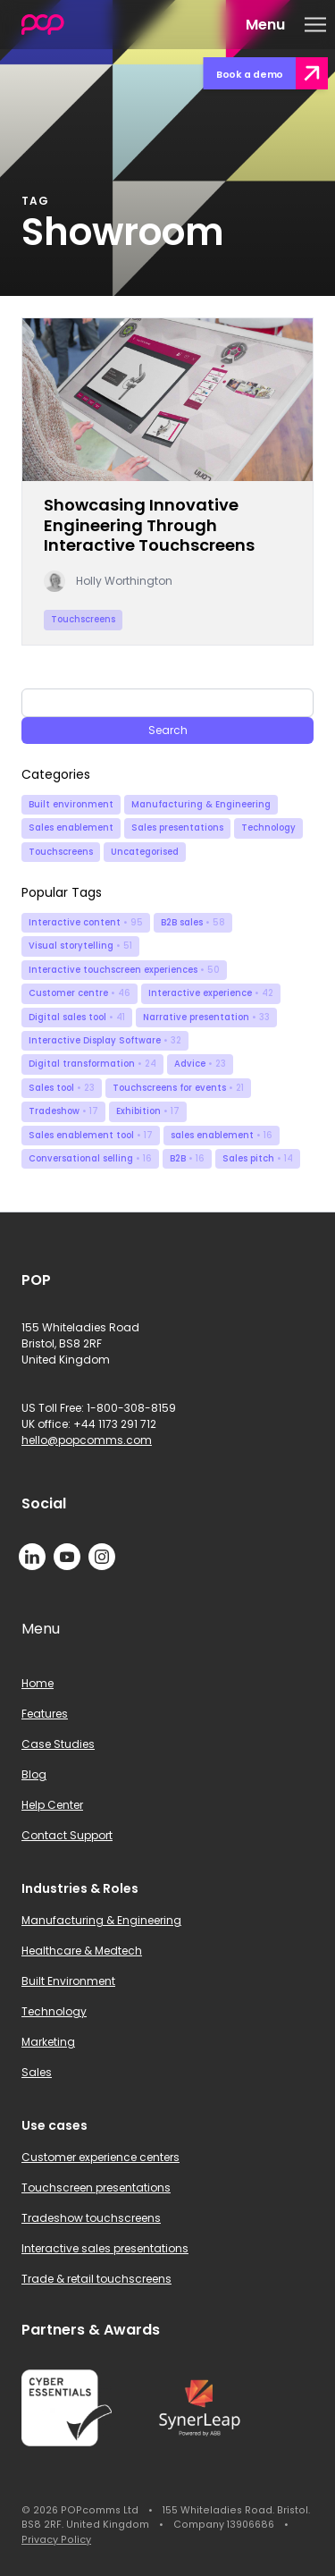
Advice (200, 1063)
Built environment (71, 804)
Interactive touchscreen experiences (124, 970)
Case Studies (58, 1744)
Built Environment (68, 1981)
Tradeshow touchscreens (91, 2217)
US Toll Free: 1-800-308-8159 (98, 1407)
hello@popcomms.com (86, 1440)
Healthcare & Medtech (81, 1950)
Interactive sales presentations (104, 2248)
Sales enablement (71, 827)
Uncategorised (145, 851)
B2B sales (193, 922)
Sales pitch (257, 1158)
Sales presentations (177, 827)
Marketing (48, 2041)
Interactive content (86, 922)
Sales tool (62, 1088)
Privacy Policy (56, 2539)
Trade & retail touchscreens (96, 2278)
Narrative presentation (206, 1017)
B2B (187, 1158)
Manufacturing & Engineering (201, 804)
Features (44, 1713)
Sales (36, 2072)
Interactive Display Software (105, 1040)
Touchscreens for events (178, 1088)
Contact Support (67, 1835)
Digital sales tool (77, 1017)
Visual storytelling (80, 945)
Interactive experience (210, 993)
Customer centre (79, 993)
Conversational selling (90, 1158)
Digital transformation (92, 1063)
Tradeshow (63, 1111)
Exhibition (148, 1111)
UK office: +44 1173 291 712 (88, 1424)
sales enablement (221, 1135)
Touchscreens (61, 851)
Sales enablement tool (91, 1135)
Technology (268, 827)
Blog (33, 1774)
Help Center (52, 1804)
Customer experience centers (100, 2157)
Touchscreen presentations (96, 2187)
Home (37, 1683)
